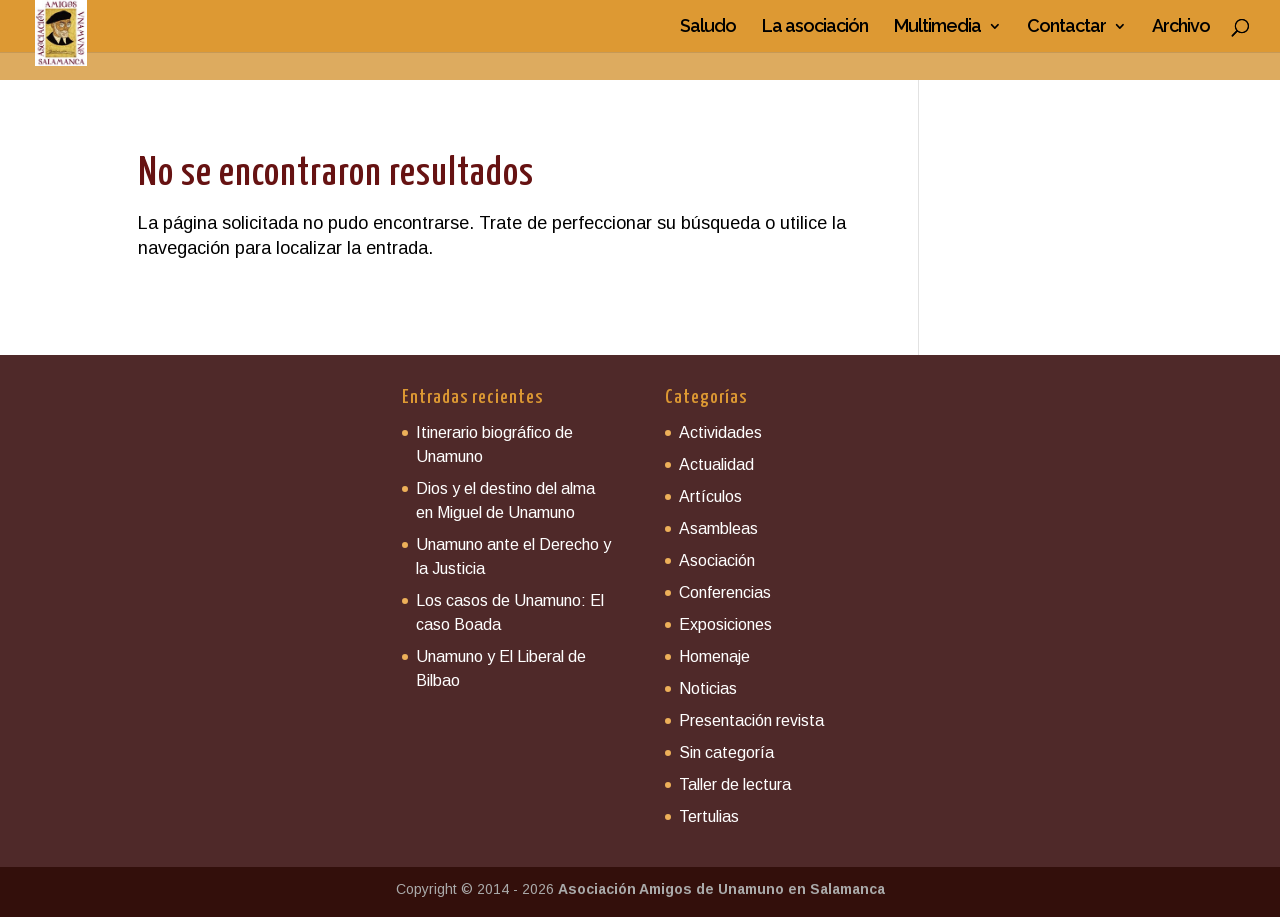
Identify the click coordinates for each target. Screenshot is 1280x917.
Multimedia (937, 27)
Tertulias (709, 816)
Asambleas (718, 528)
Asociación (717, 560)
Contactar (1066, 27)
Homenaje (714, 656)
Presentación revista (751, 720)
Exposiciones (725, 624)
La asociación (815, 27)
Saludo (708, 27)
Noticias (708, 688)
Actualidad (716, 464)
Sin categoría (726, 752)
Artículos (710, 496)
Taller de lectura (735, 784)
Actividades (720, 432)
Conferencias (725, 592)
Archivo (1181, 27)
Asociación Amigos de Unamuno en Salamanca (721, 889)
